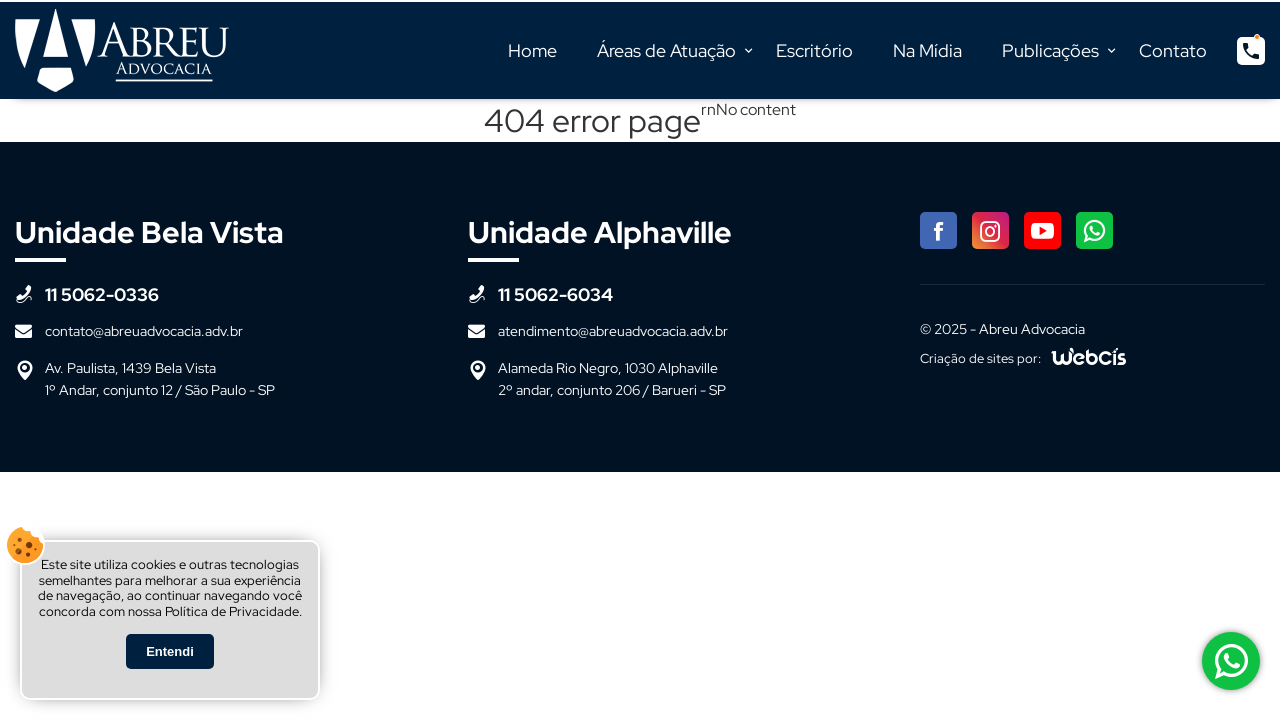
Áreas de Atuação (666, 50)
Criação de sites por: (980, 358)
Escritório (814, 50)
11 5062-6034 (555, 294)
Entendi (170, 651)
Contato (1173, 50)
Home (532, 50)
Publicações (1050, 50)
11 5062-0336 (102, 294)
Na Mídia (927, 50)
